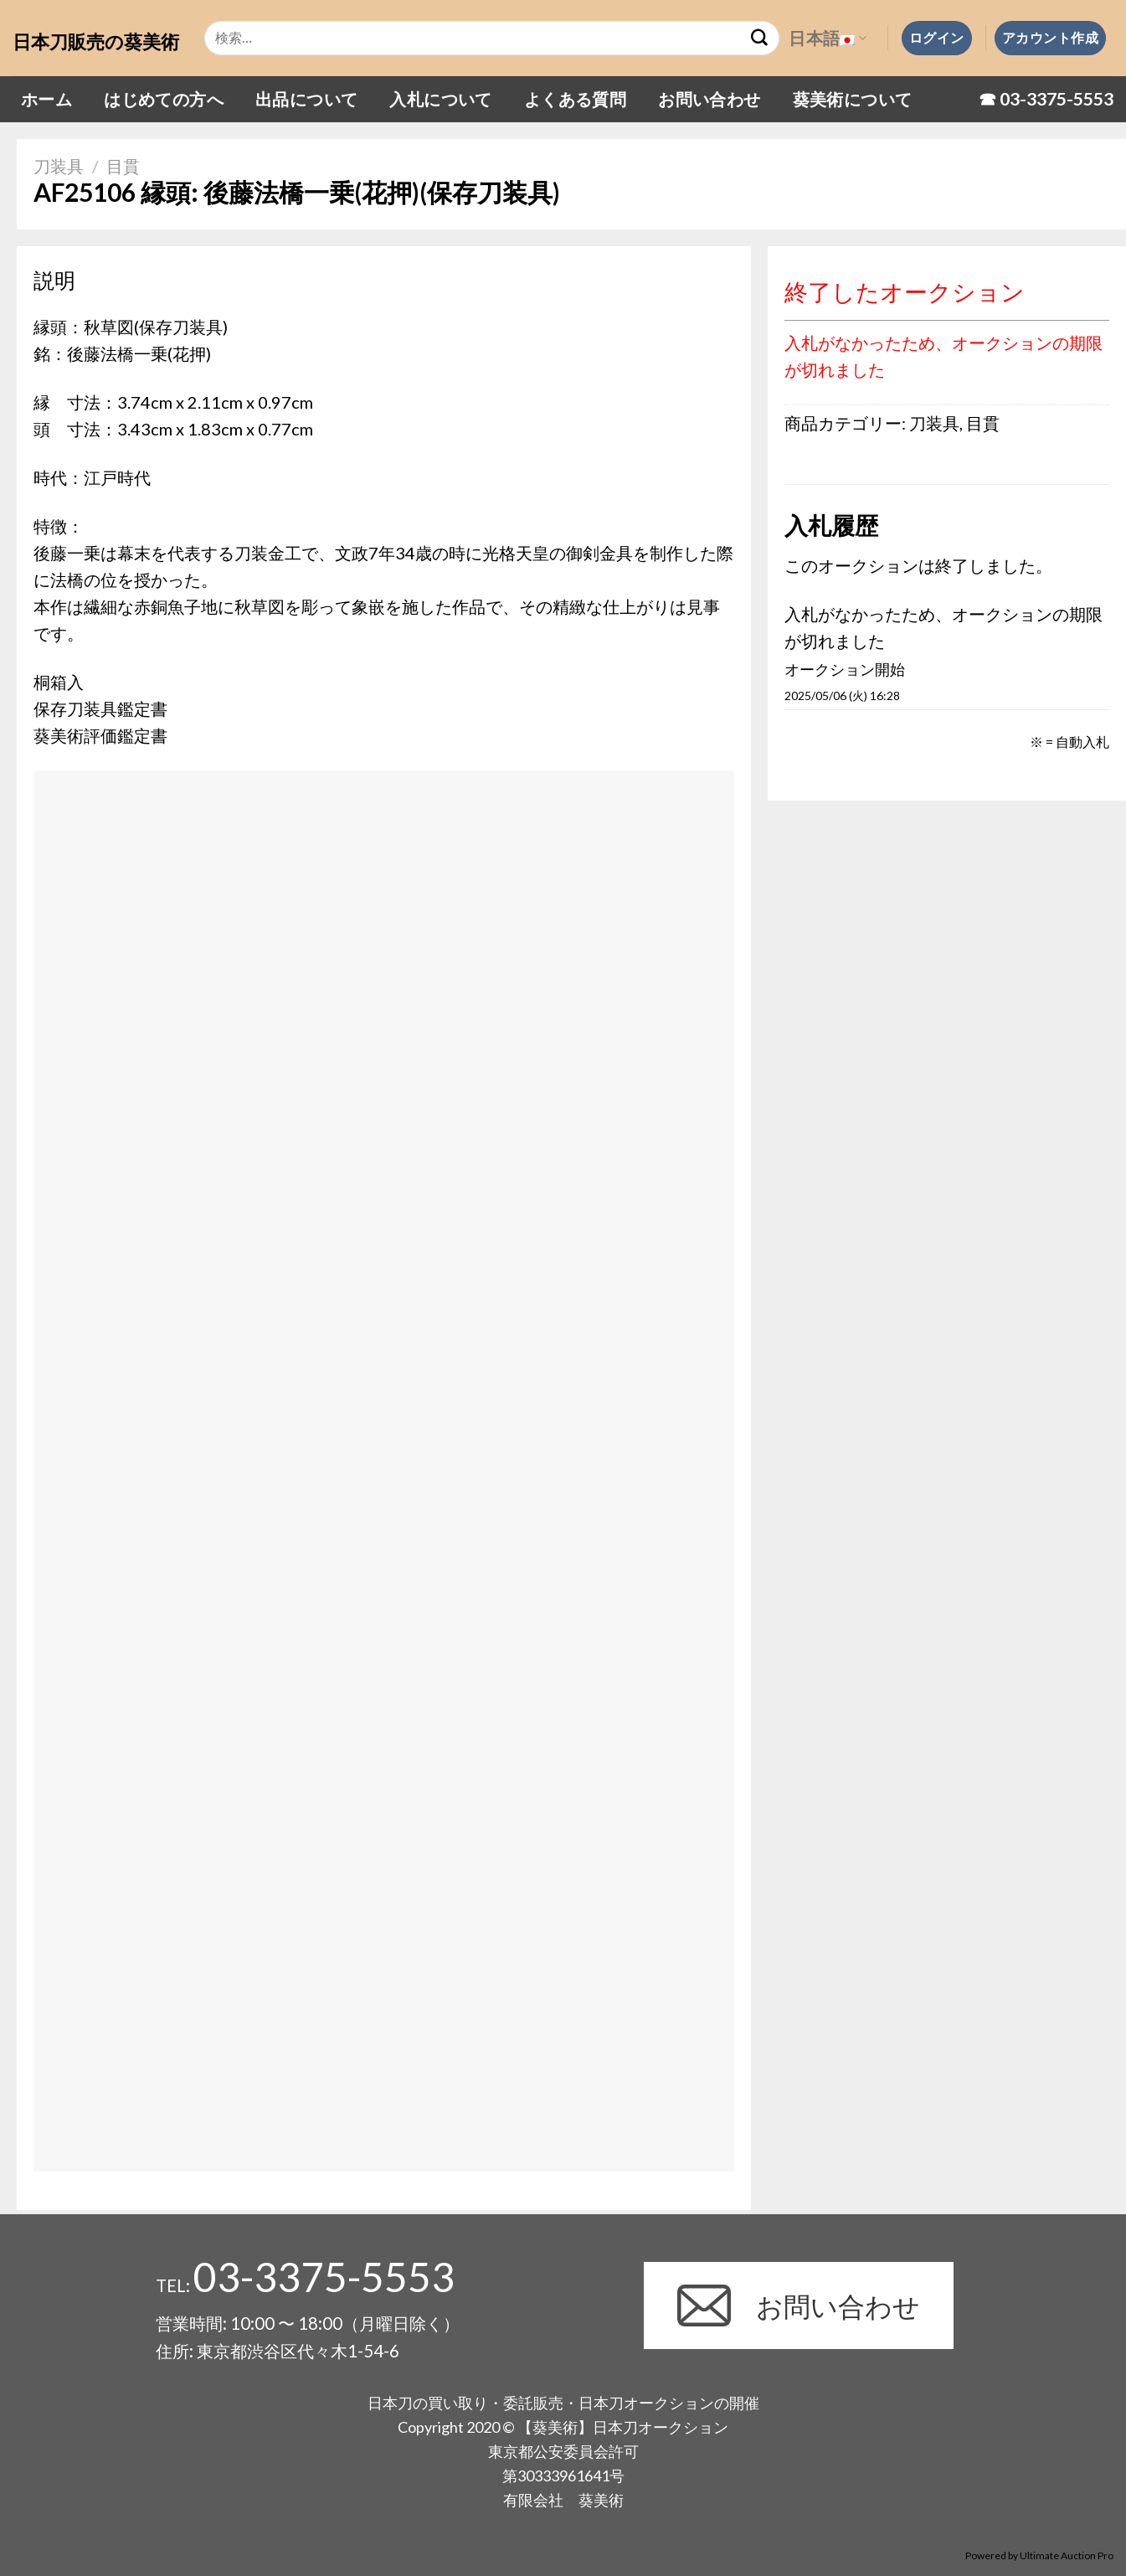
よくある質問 (575, 99)
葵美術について (853, 99)
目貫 (123, 166)
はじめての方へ (164, 99)
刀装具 (58, 166)
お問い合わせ (709, 99)
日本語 (827, 38)
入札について (440, 99)
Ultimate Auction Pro (1066, 2555)
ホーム (46, 99)
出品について (306, 99)
